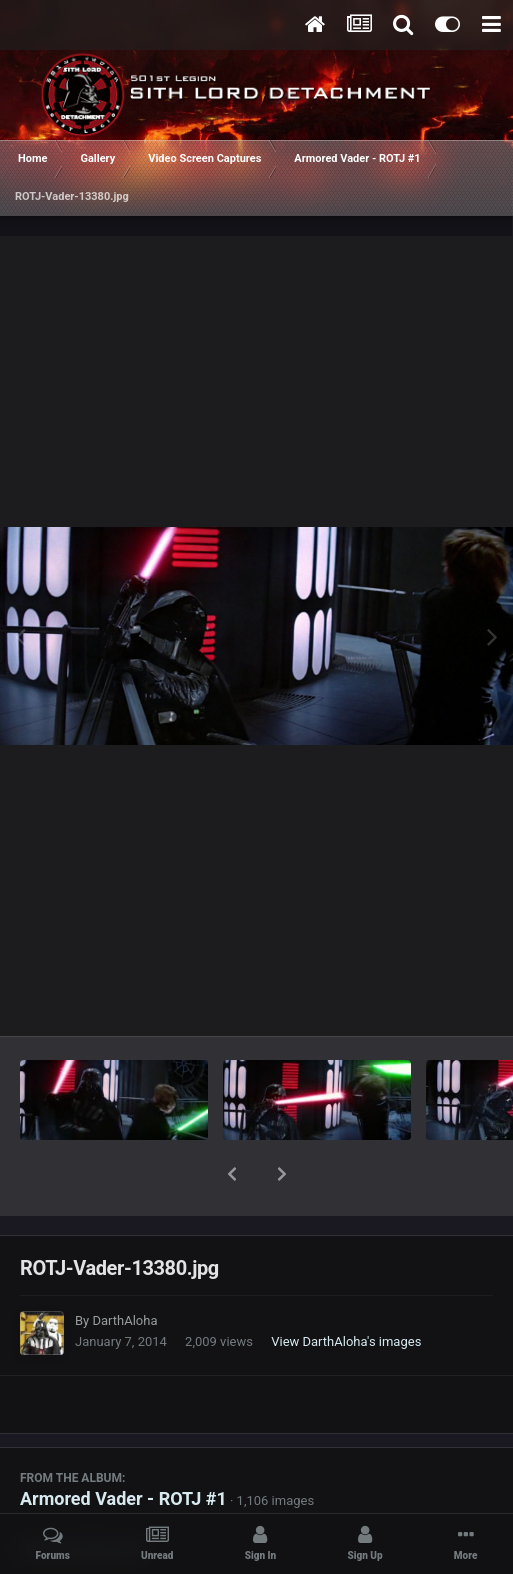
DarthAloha (124, 1268)
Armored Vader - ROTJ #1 (123, 1446)
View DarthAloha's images (346, 1289)
